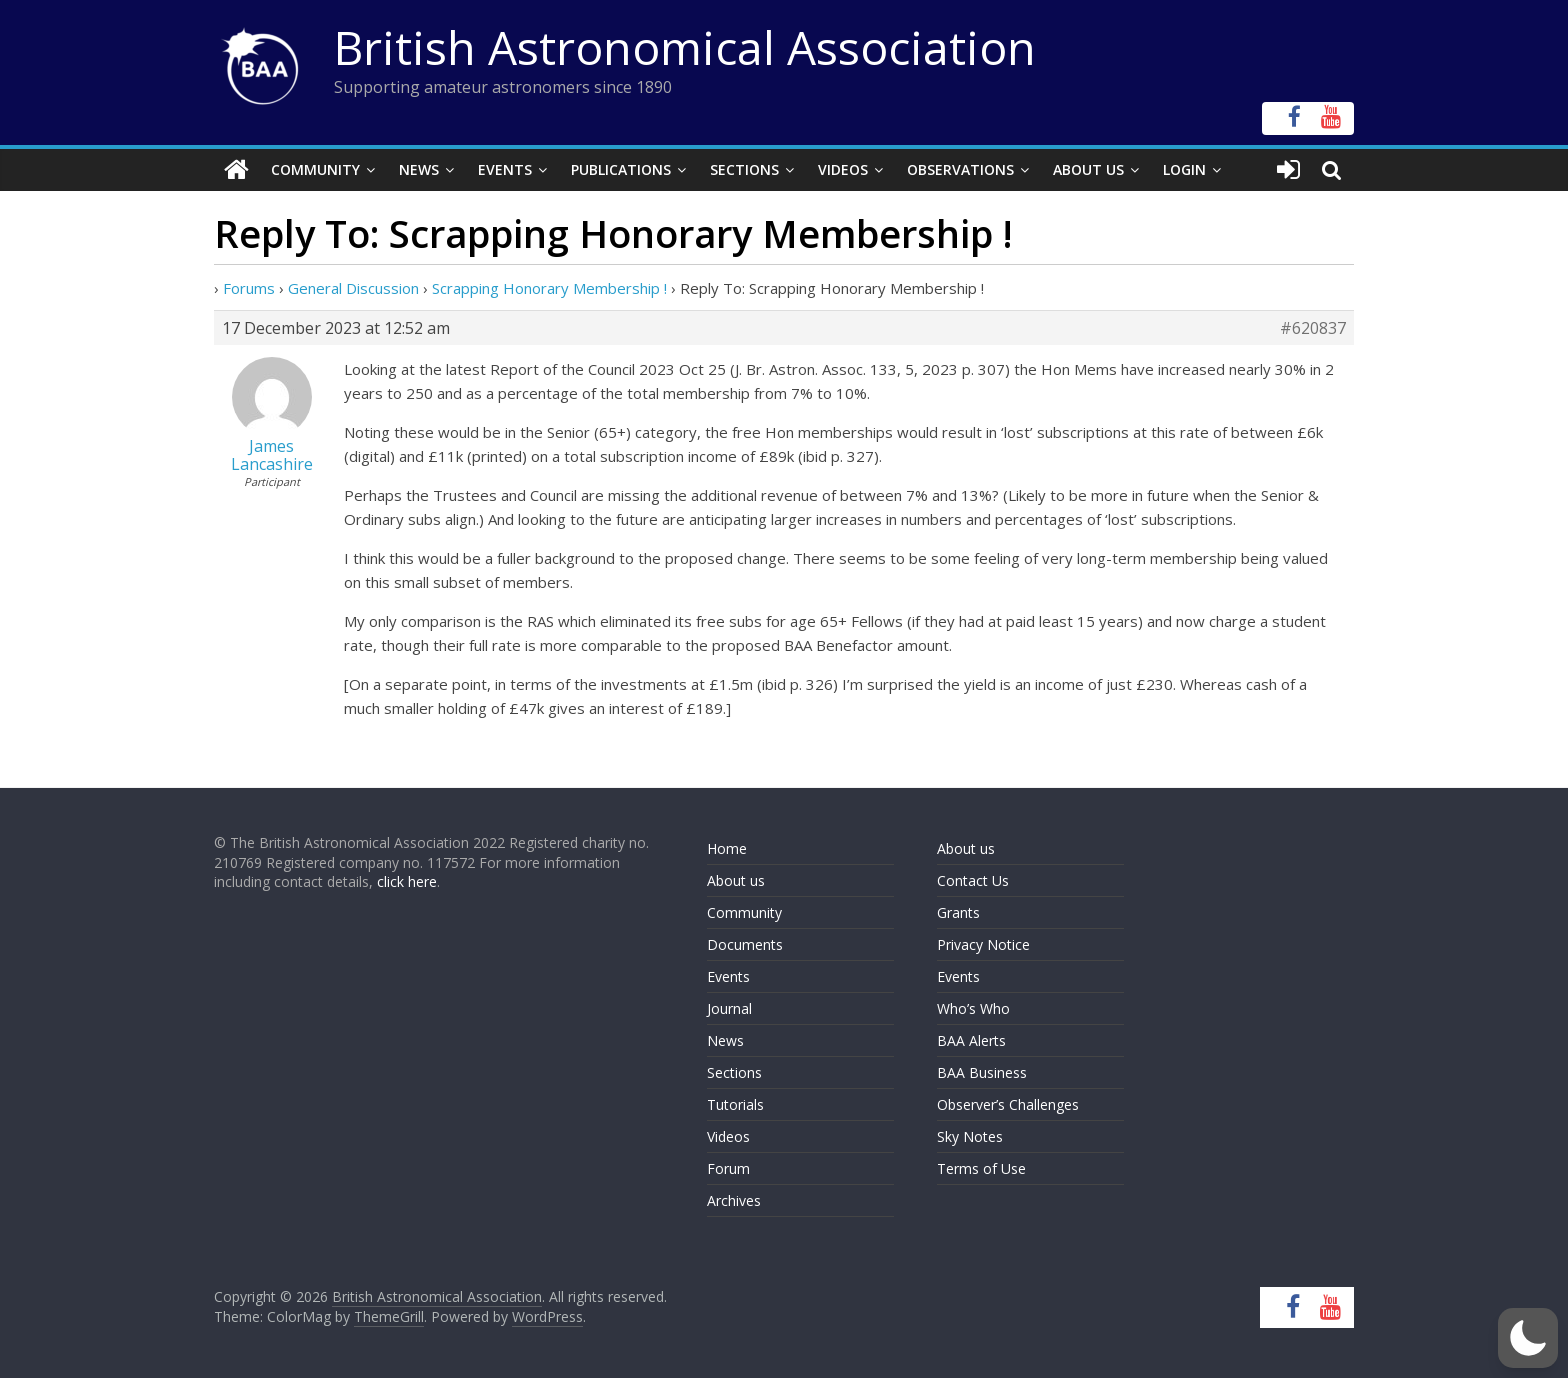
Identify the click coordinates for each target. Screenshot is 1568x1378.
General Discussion (353, 288)
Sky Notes (970, 1136)
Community (315, 169)
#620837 (1313, 328)
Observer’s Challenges (1008, 1104)
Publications (621, 169)
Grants (958, 912)
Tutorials (735, 1104)
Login (1184, 169)
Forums (249, 288)
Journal (729, 1008)
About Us (1088, 169)
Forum (728, 1168)
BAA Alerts (971, 1040)
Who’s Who (973, 1008)
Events (505, 169)
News (419, 169)
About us (736, 880)
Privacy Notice (983, 944)
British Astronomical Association (685, 47)
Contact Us (973, 880)
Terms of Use (981, 1168)
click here (407, 881)
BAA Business (982, 1072)
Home (727, 848)
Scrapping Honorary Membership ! (549, 288)
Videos (843, 169)
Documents (745, 944)
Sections (744, 169)
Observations (960, 169)
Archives (734, 1200)
